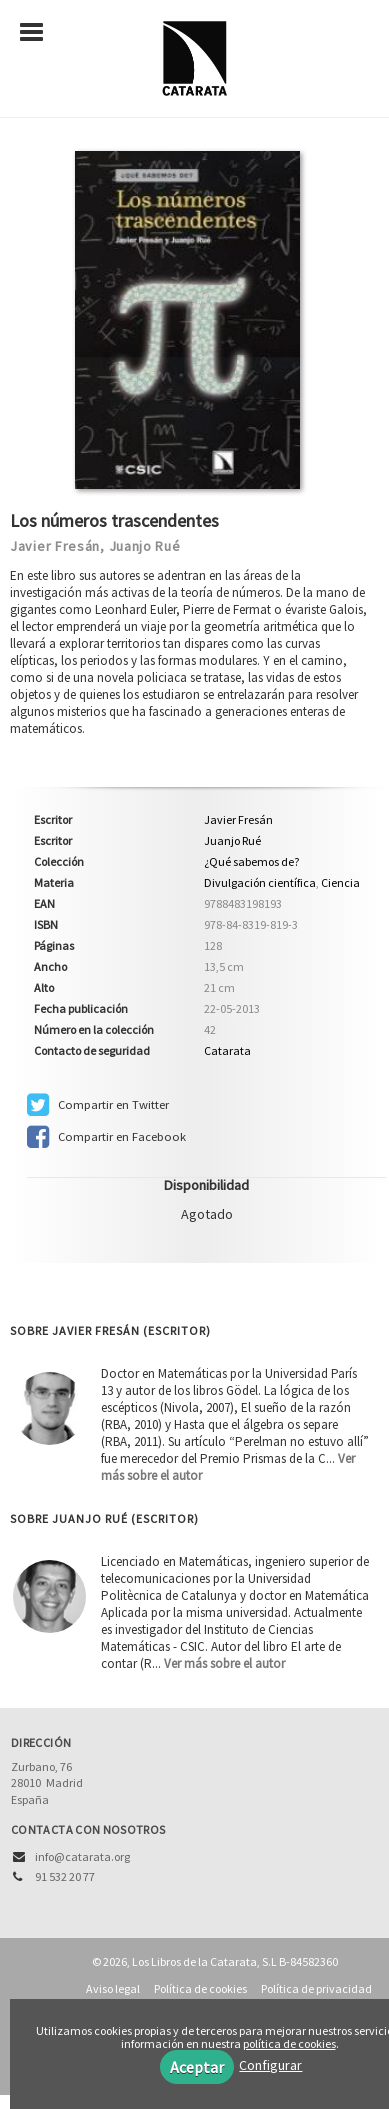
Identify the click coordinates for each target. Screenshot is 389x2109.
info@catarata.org (82, 1856)
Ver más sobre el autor (224, 1663)
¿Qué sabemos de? (251, 862)
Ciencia (340, 882)
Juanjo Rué (145, 546)
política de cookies (289, 2043)
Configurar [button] (270, 2065)
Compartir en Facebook (106, 1137)
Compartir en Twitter (98, 1105)
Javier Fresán (55, 546)
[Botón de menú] (39, 33)
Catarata (227, 1050)
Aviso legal (113, 1988)
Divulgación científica (260, 882)
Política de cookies (200, 1988)
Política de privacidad (316, 1988)
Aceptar (197, 2067)
